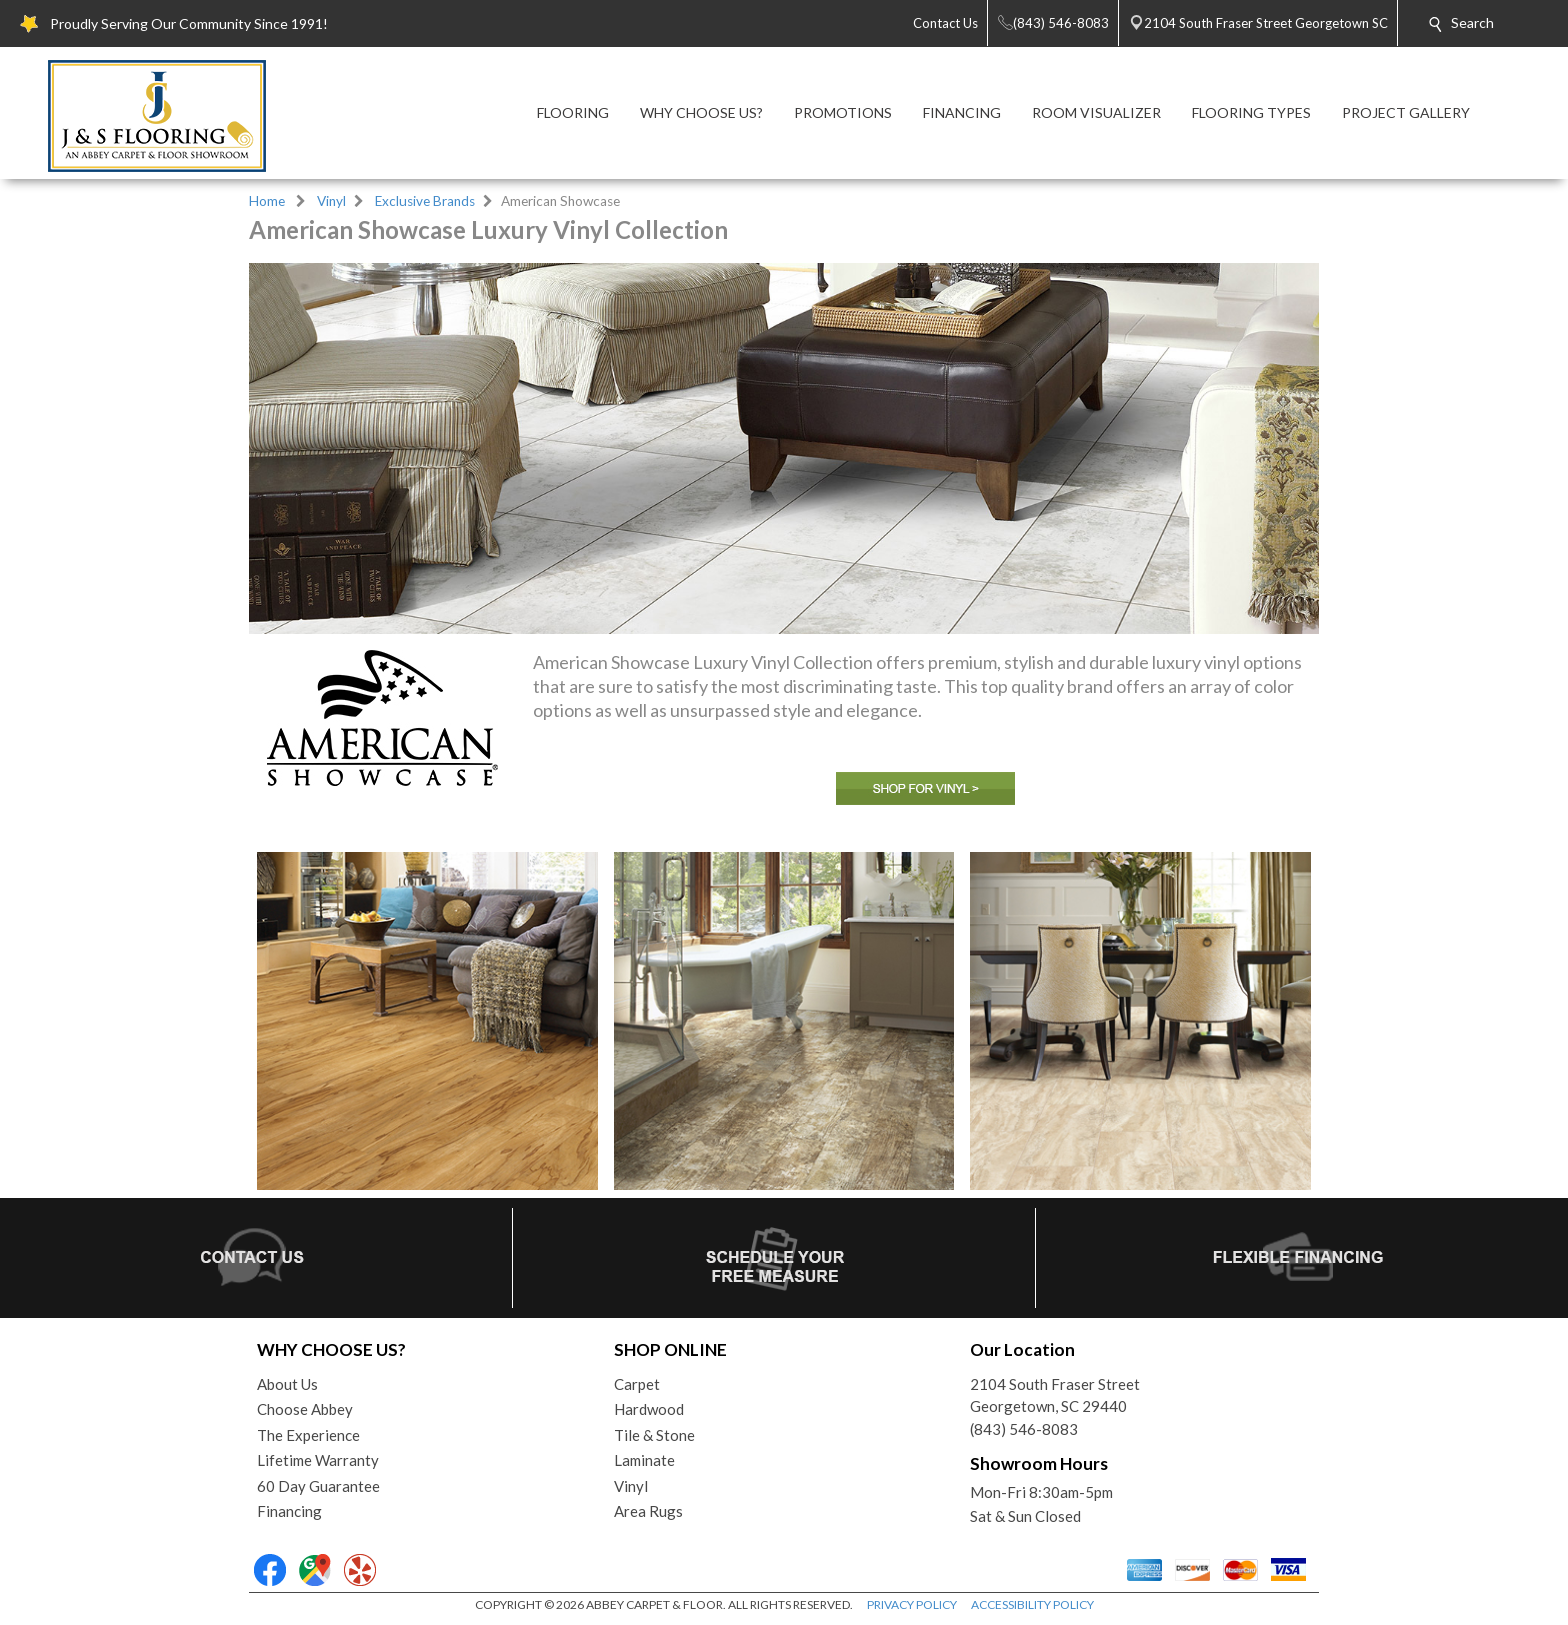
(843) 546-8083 (1024, 1429)
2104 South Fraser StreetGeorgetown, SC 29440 (1055, 1395)
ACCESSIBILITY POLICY (1032, 1604)
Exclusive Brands (425, 201)
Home (267, 201)
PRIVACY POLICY (912, 1604)
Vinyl (331, 201)
